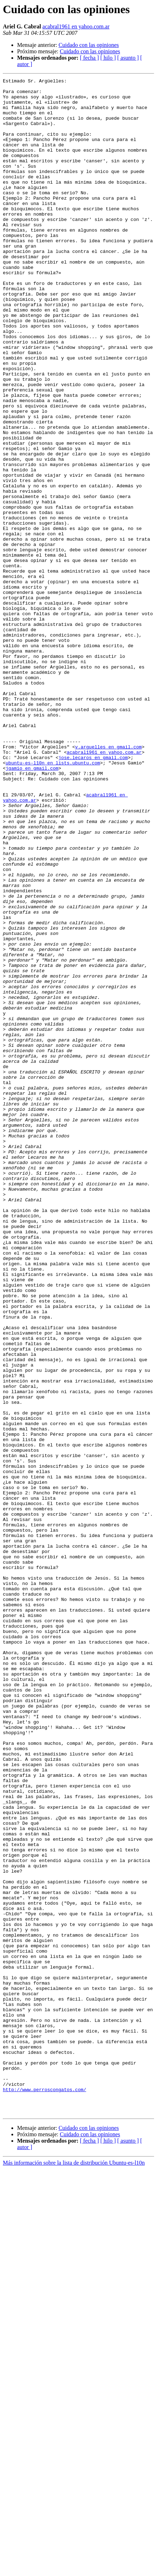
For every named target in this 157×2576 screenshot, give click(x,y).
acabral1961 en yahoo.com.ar (75, 26)
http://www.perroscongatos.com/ (44, 2492)
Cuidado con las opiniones (88, 45)
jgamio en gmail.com (32, 906)
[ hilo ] (108, 58)
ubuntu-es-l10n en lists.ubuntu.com (53, 900)
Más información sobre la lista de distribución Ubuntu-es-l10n (74, 2570)
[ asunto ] (127, 58)
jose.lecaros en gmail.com (93, 894)
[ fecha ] (89, 58)
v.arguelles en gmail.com (108, 881)
